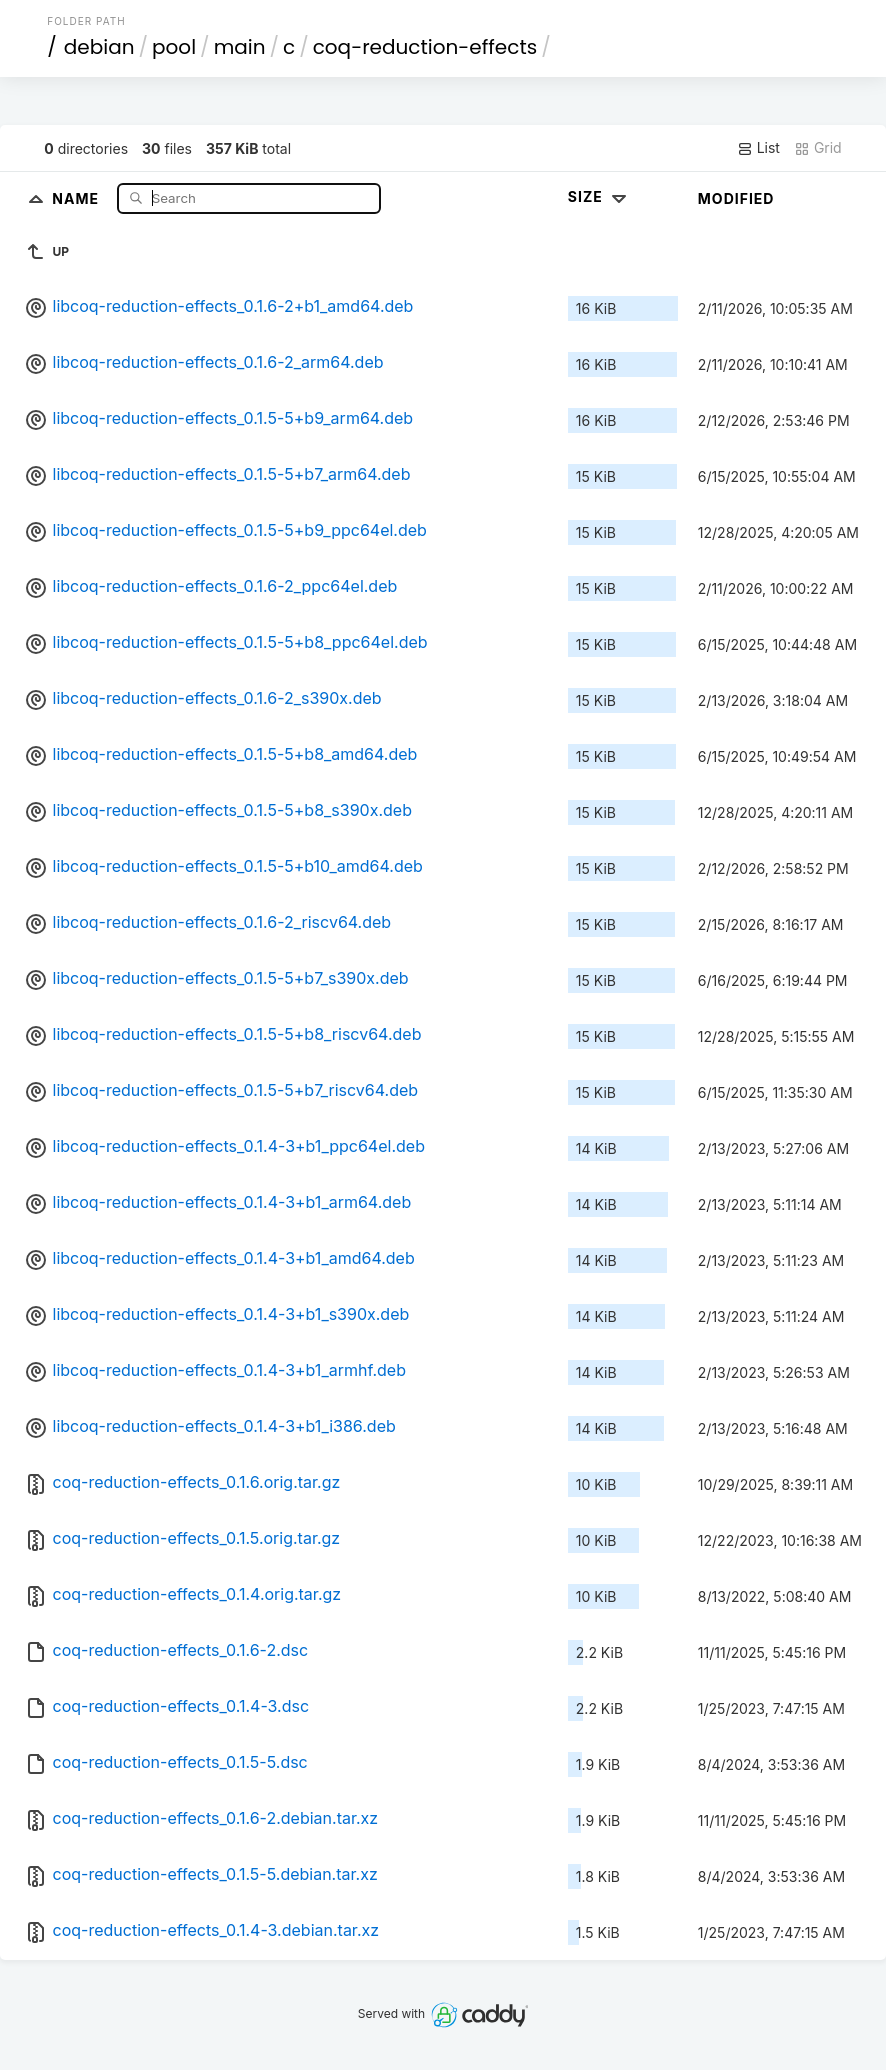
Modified (736, 198)
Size (599, 196)
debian (99, 47)
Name (77, 197)
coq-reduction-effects (425, 47)
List (758, 148)
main (240, 47)
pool (174, 47)
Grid (818, 148)
